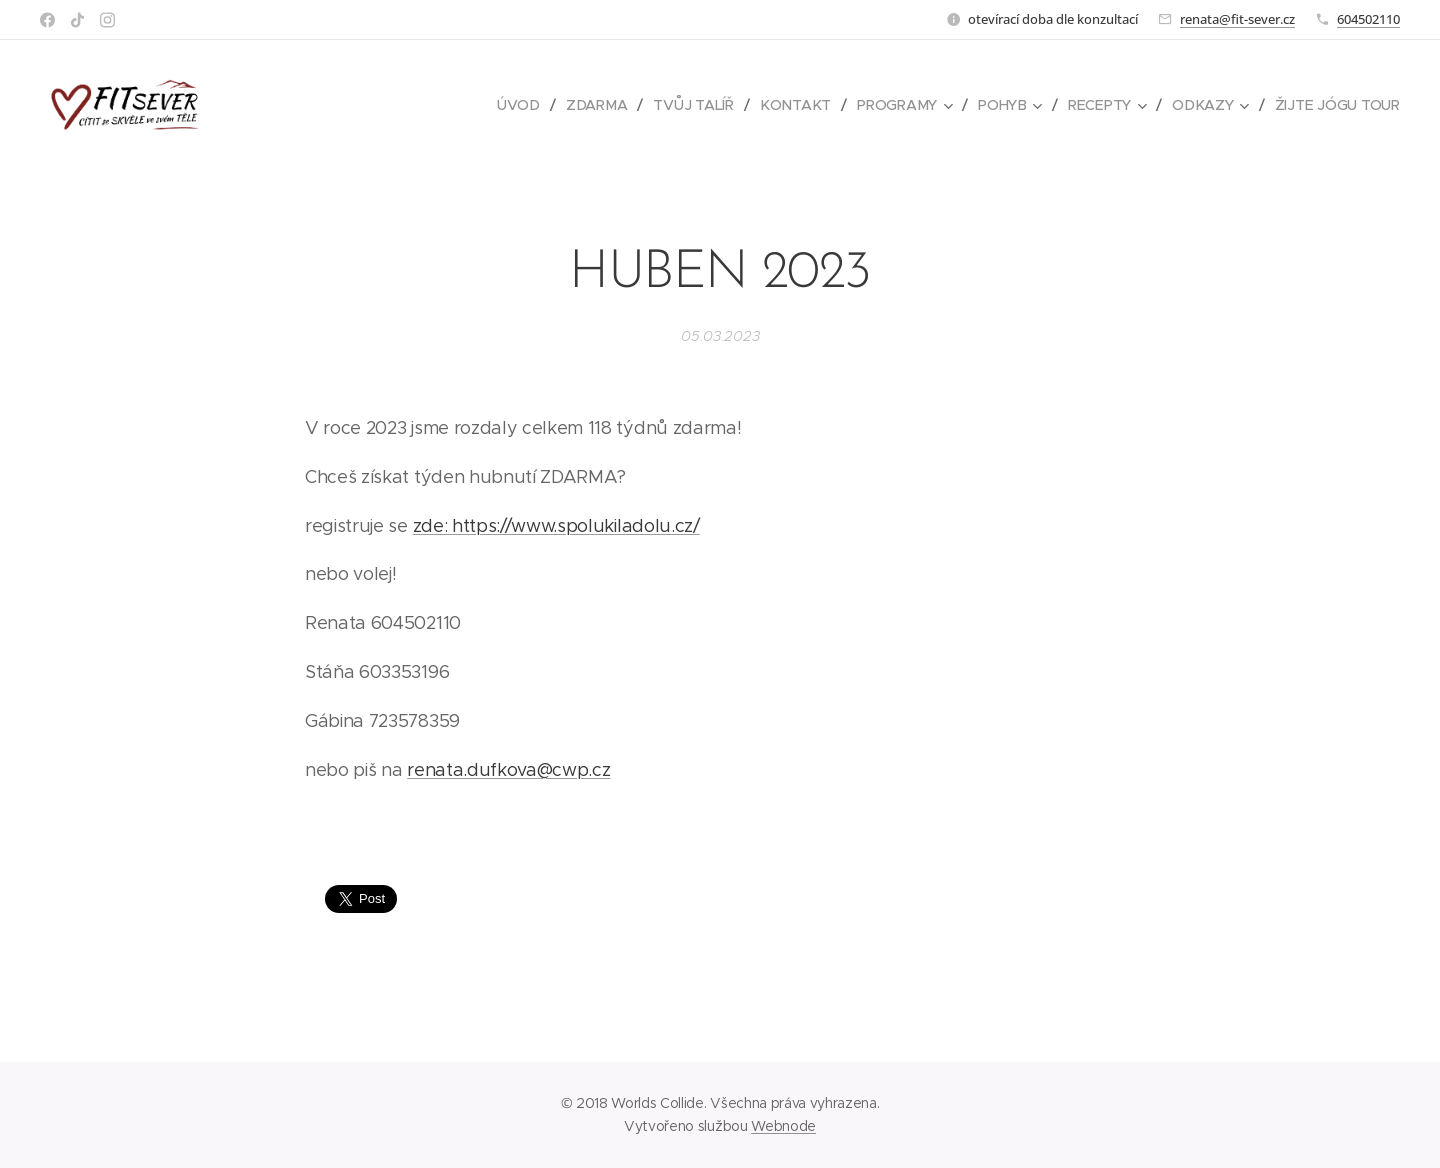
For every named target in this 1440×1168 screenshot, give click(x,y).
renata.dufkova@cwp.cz (508, 770)
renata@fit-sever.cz (1237, 19)
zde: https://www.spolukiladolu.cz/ (556, 526)
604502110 (1368, 19)
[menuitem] (525, 105)
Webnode (783, 1126)
